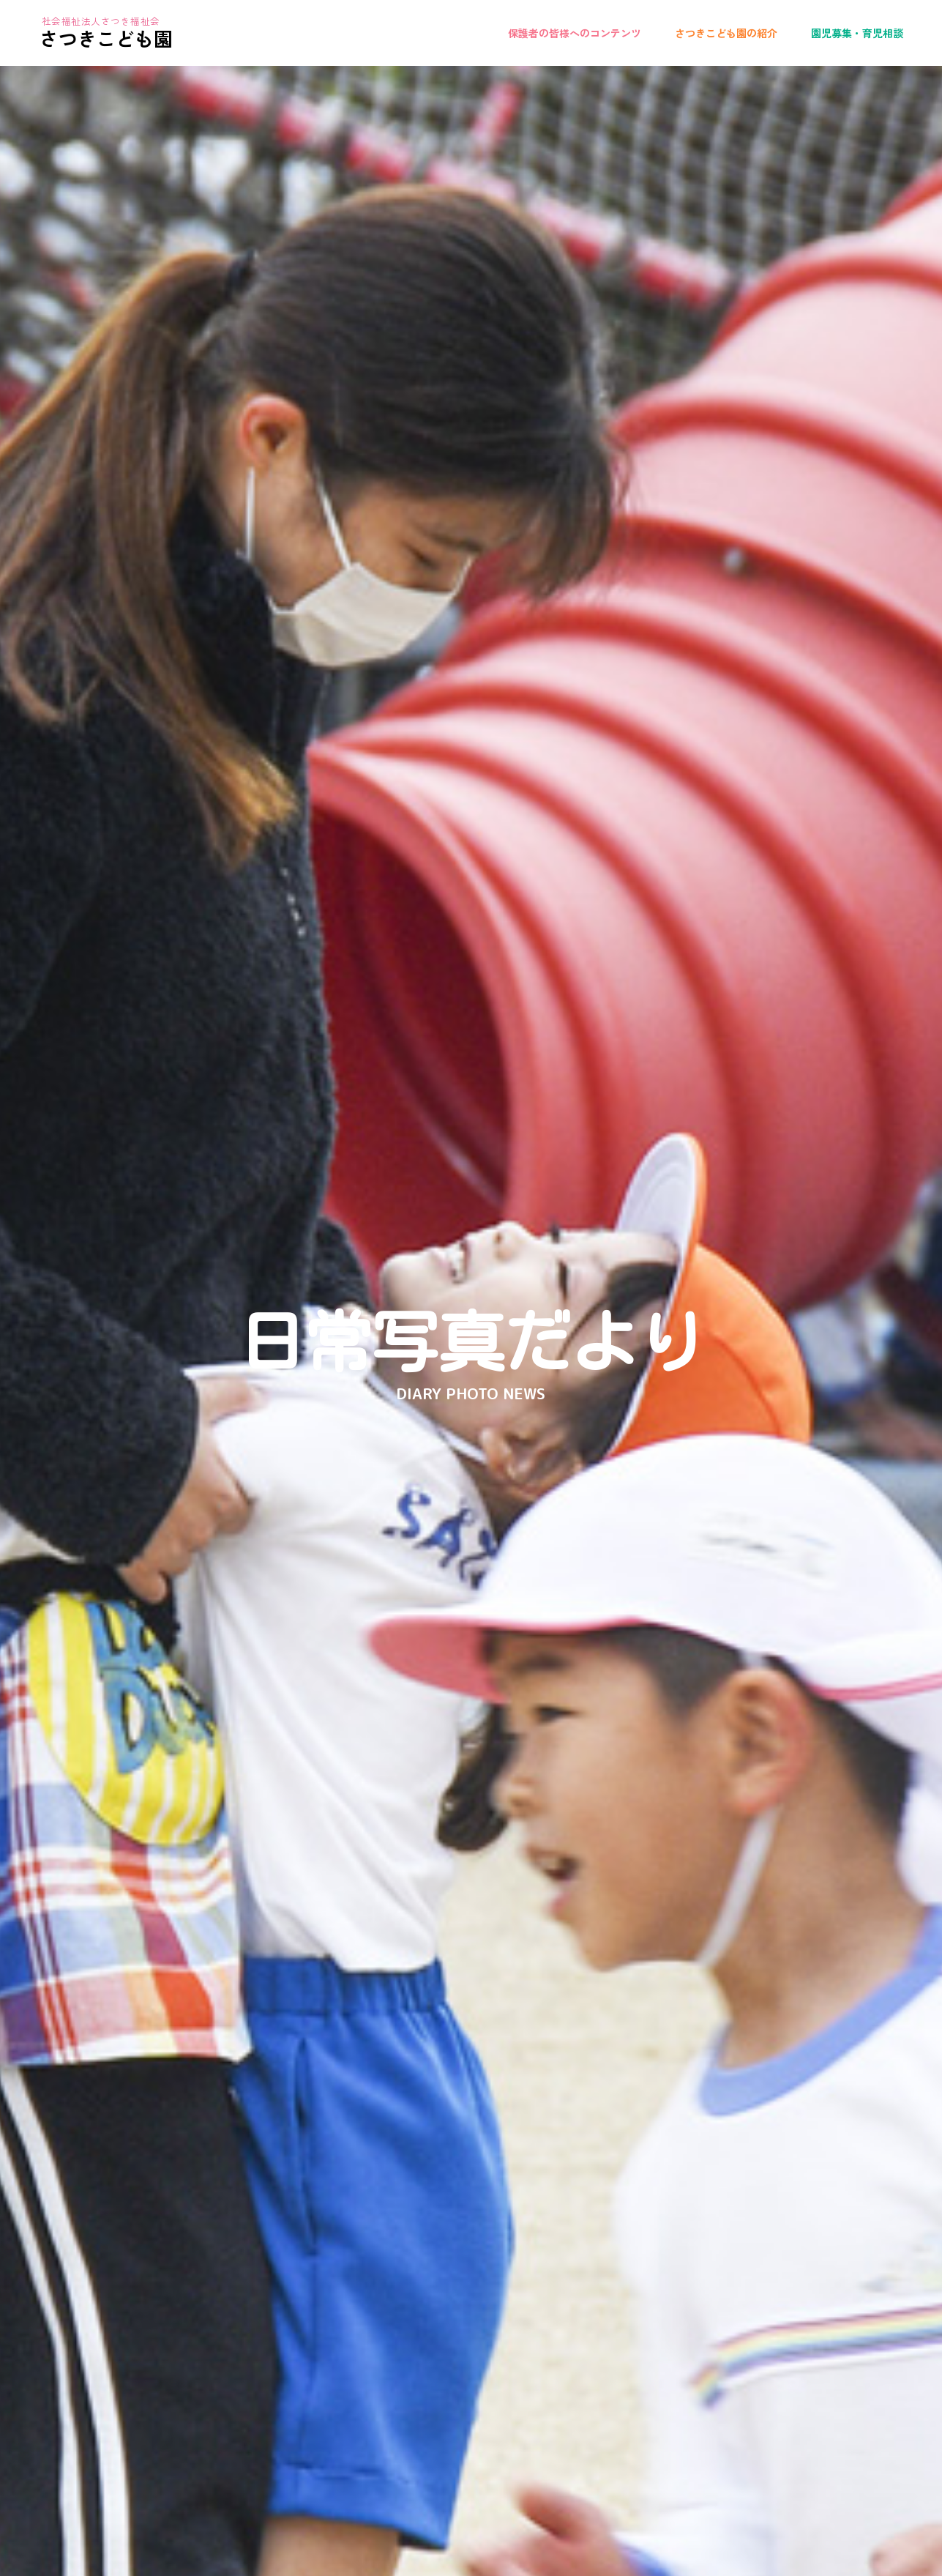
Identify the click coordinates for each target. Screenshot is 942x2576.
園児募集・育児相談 (857, 33)
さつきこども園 (106, 38)
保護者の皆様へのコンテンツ (574, 33)
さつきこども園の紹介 (726, 33)
